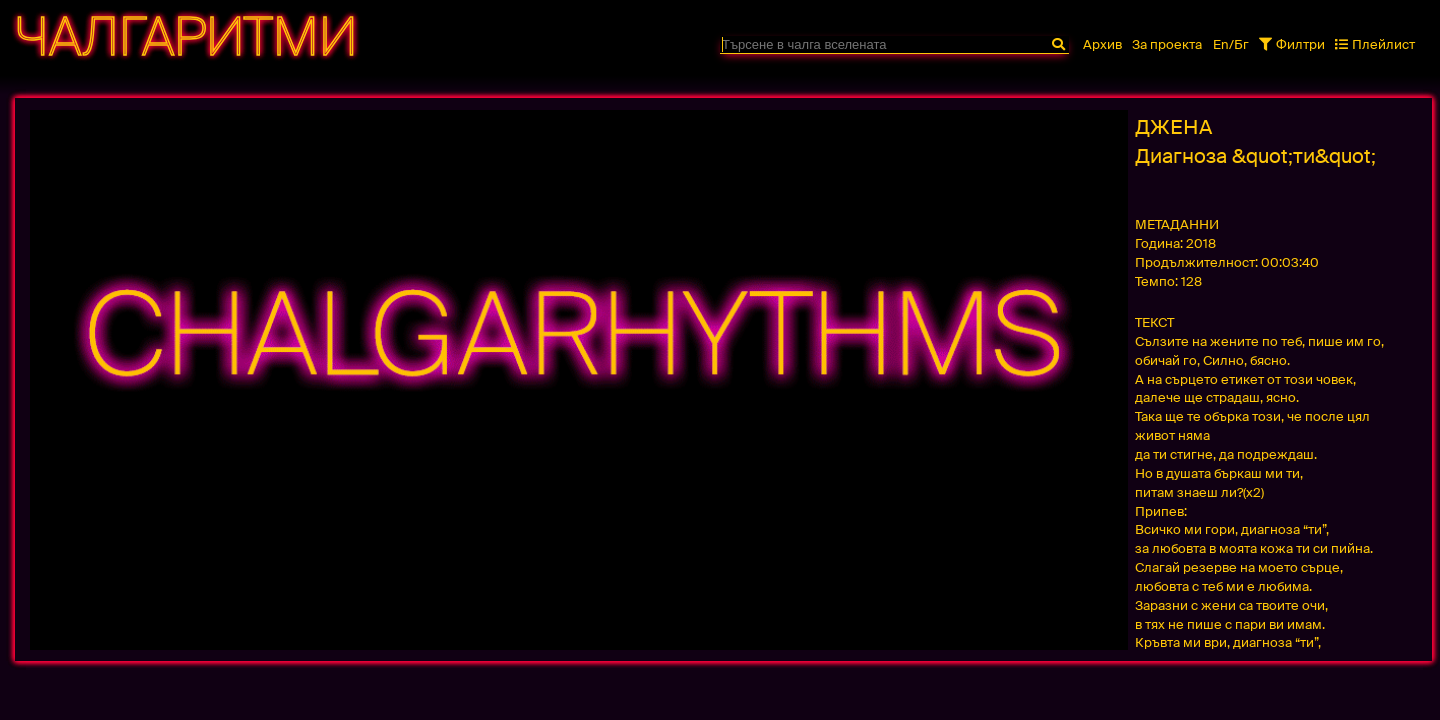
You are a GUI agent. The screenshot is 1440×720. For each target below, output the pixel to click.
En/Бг (1231, 44)
